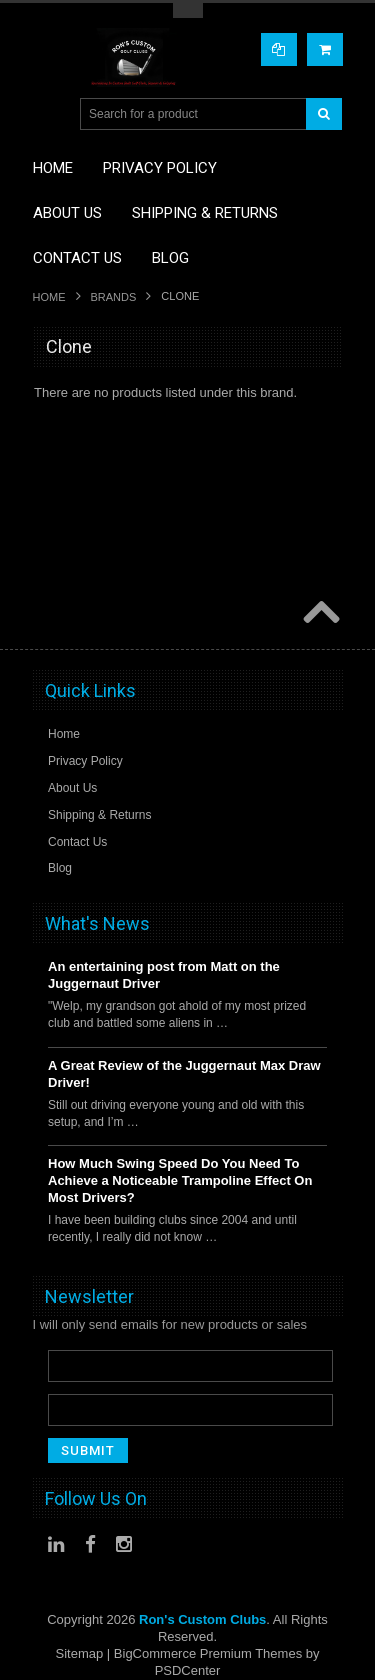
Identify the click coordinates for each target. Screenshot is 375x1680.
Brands (114, 297)
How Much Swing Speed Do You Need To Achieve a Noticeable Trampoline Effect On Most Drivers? (180, 1180)
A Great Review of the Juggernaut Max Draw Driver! (184, 1074)
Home (49, 297)
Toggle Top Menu (188, 10)
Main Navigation (50, 114)
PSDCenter (188, 1670)
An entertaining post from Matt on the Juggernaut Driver (164, 975)
